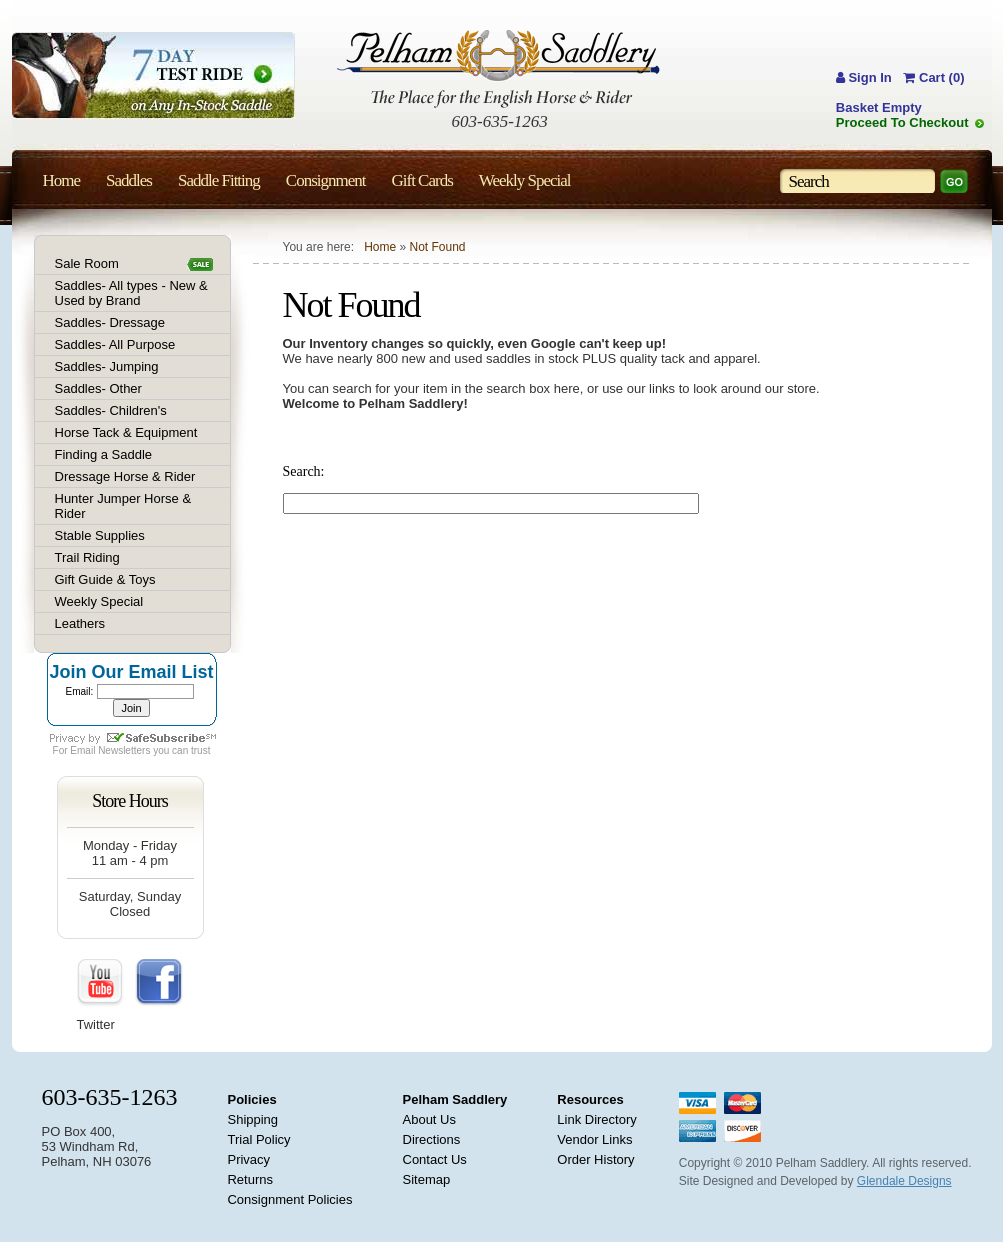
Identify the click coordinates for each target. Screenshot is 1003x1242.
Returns (250, 1179)
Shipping (252, 1119)
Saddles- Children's (111, 410)
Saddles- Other (98, 388)
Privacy (248, 1159)
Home (380, 247)
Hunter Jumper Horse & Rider (123, 506)
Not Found (437, 247)
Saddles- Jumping (107, 366)
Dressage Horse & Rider (125, 476)
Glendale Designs (904, 1181)
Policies (251, 1099)
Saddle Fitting (219, 180)
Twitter (96, 1024)
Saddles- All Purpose (115, 344)
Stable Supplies (100, 535)
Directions (432, 1139)
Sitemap (427, 1179)
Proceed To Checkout (902, 122)
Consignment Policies (289, 1199)
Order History (595, 1159)
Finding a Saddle (104, 454)
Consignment (326, 180)
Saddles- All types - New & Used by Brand (131, 293)
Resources (590, 1099)
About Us (429, 1119)
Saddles (129, 180)
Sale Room (87, 263)
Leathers (80, 623)
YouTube (101, 983)
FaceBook (159, 983)
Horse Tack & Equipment (126, 432)
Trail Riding (87, 557)
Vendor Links (594, 1139)
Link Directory (596, 1119)
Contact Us (435, 1159)
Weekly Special (99, 601)
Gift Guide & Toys (105, 579)
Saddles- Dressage (110, 322)
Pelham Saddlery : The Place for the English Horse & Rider (498, 68)
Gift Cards (421, 180)
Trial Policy (258, 1139)
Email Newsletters (110, 750)
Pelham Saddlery (455, 1099)
